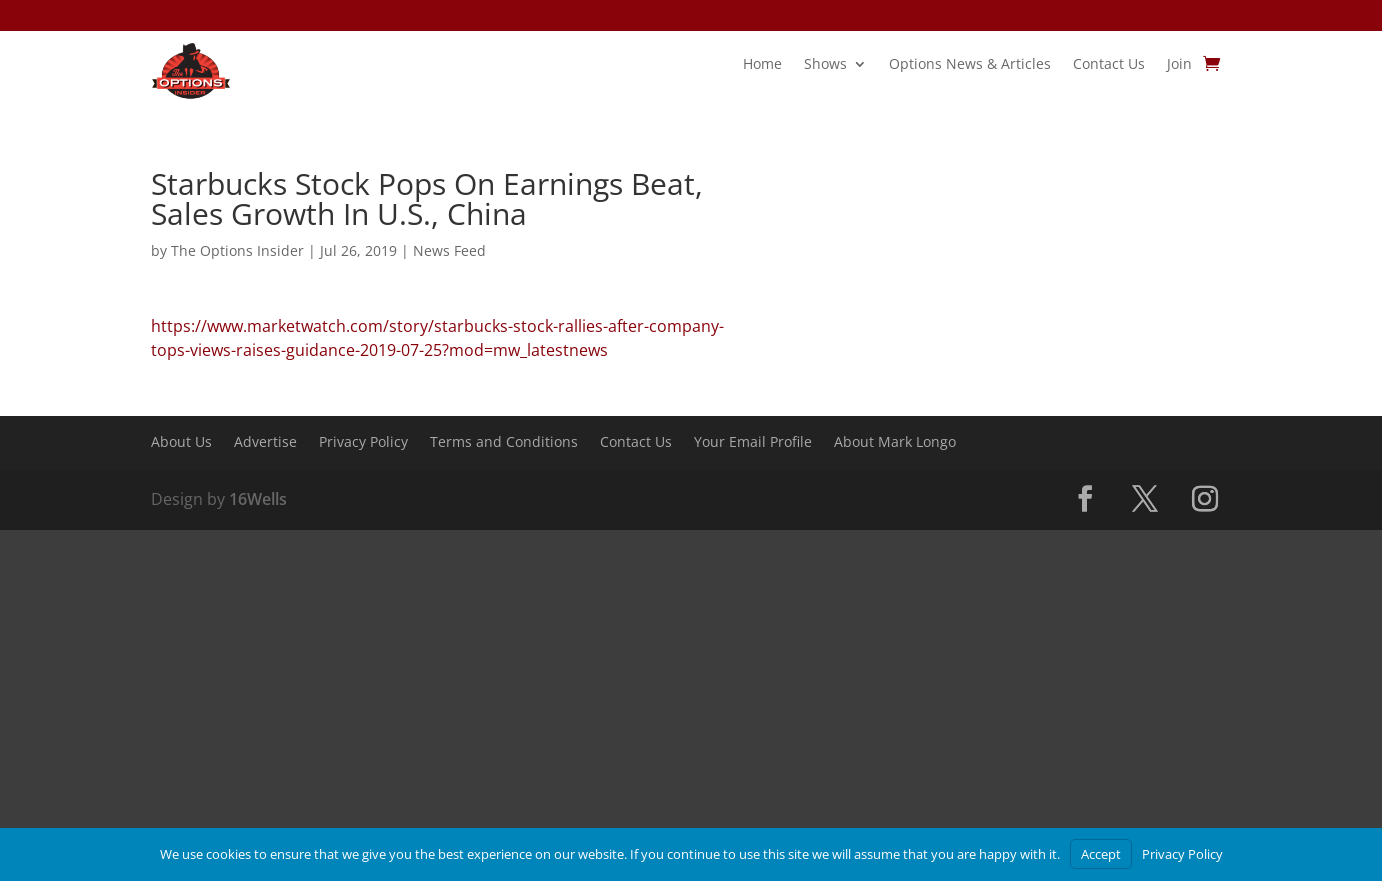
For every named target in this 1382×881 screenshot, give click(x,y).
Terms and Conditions (504, 443)
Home (762, 65)
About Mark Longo (895, 443)
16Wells (258, 499)
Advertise (265, 443)
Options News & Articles (970, 65)
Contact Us (1109, 65)
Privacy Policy (363, 443)
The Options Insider (237, 250)
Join (1179, 65)
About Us (181, 443)
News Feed (449, 250)
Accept (1101, 854)
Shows (825, 65)
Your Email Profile (753, 443)
